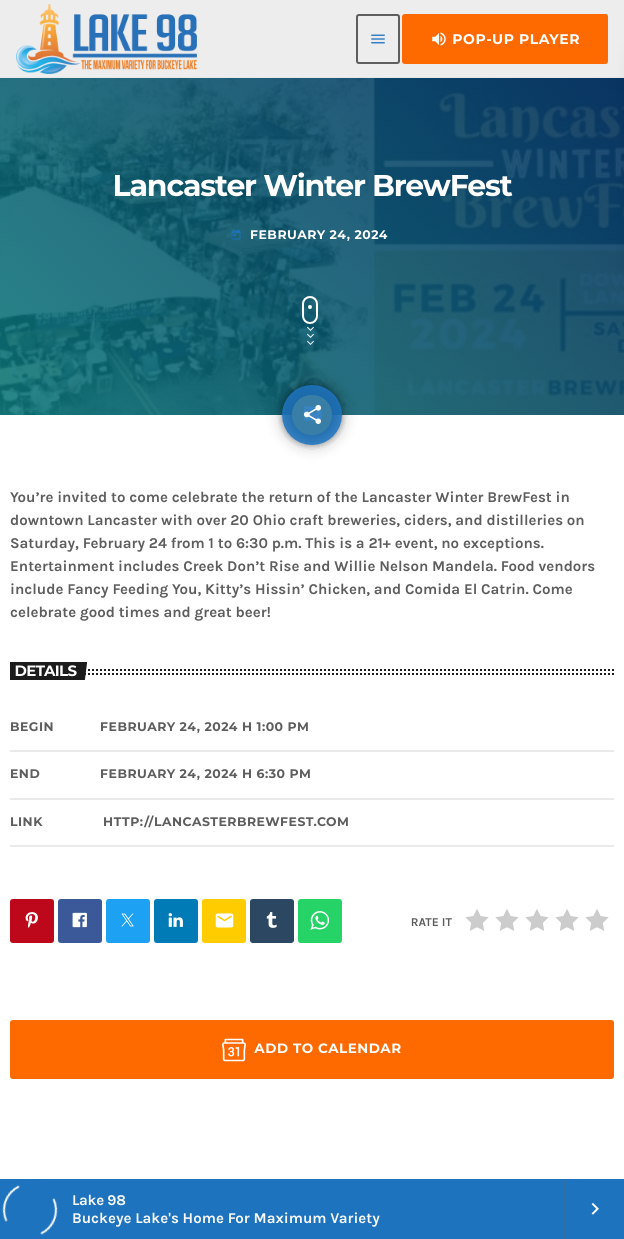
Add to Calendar (311, 1050)
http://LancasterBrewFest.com (226, 822)
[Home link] (106, 39)
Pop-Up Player (505, 39)
